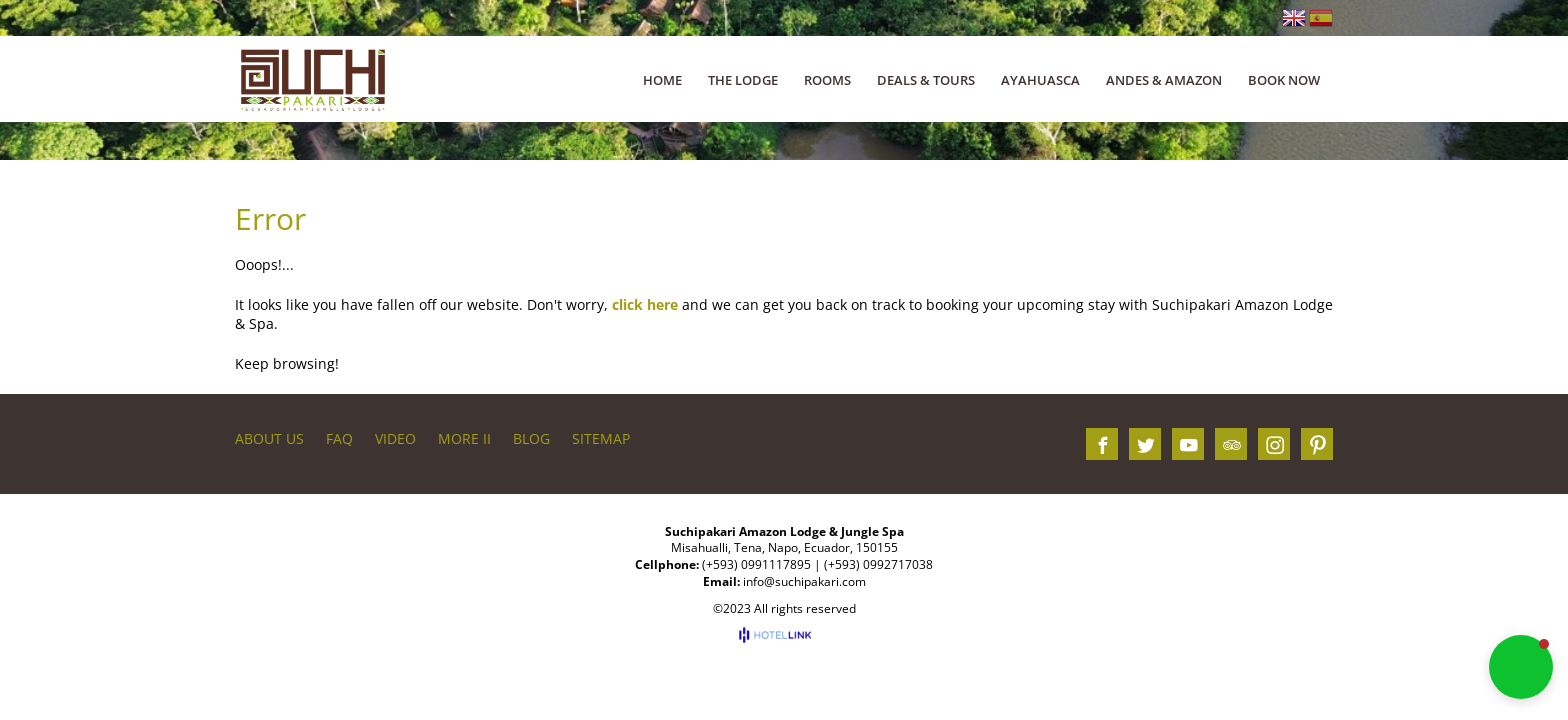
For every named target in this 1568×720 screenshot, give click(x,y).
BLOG (531, 438)
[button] (1521, 667)
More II (464, 438)
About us (269, 438)
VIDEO (395, 438)
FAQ (339, 438)
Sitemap (601, 438)
